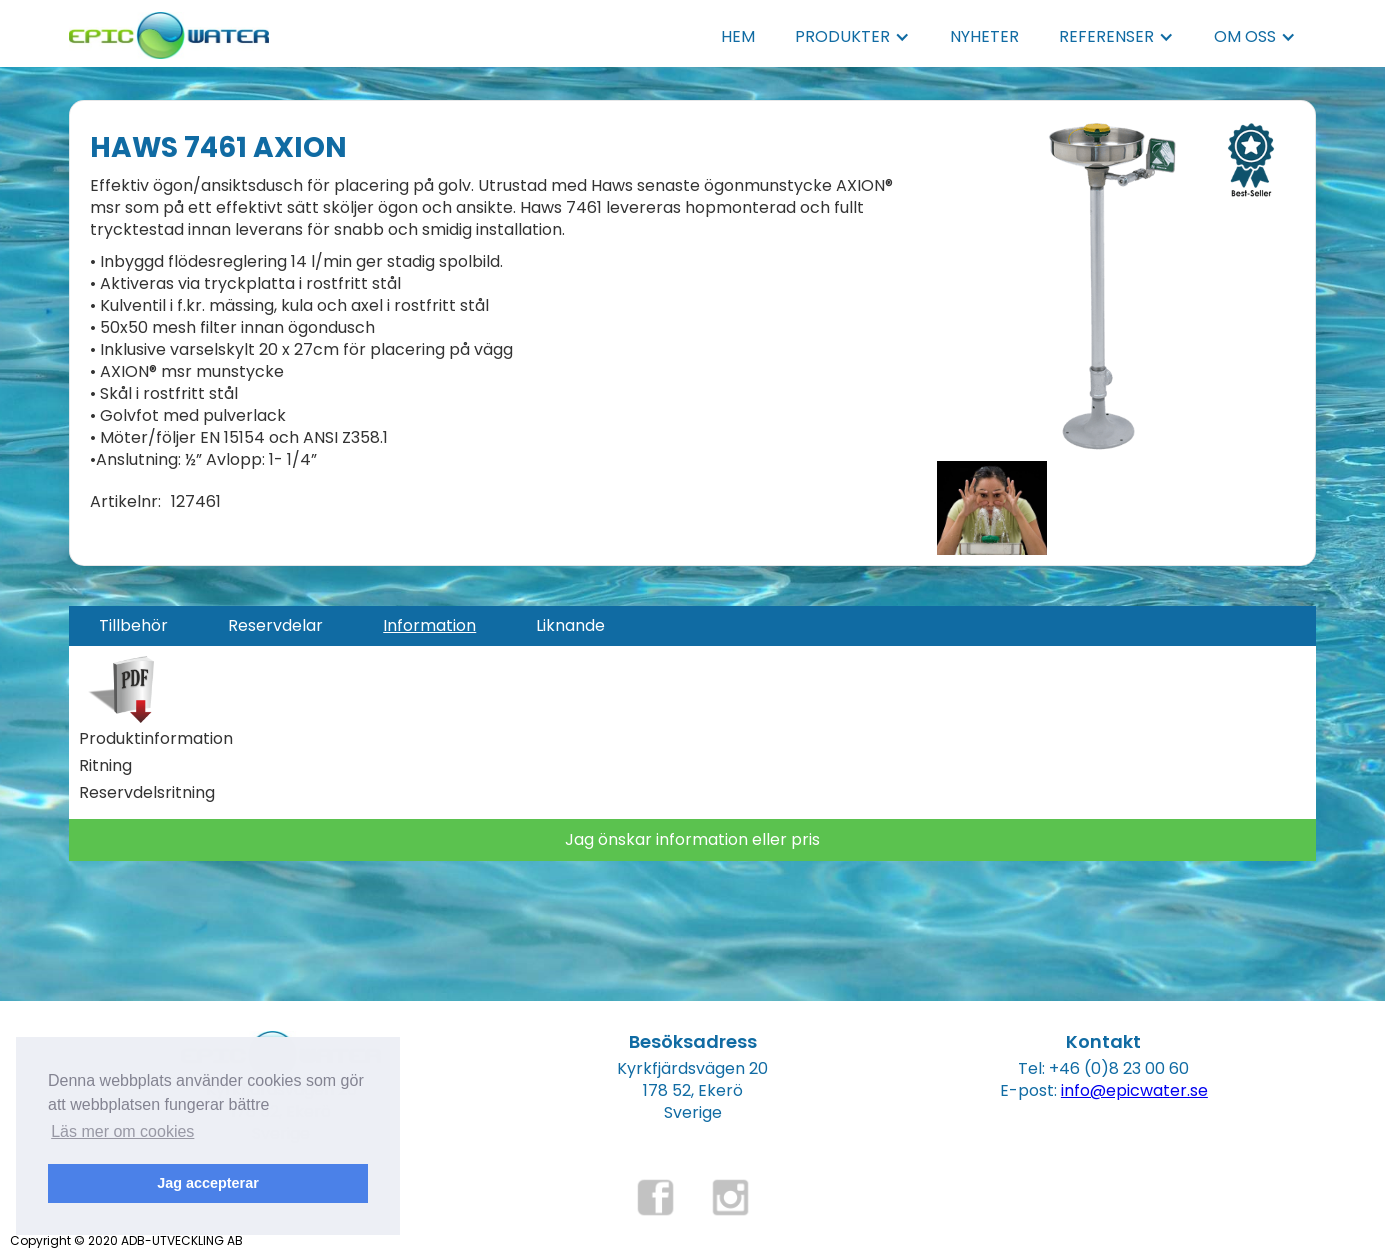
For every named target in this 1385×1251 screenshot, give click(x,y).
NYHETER (984, 36)
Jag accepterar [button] (208, 1183)
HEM (738, 36)
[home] (169, 29)
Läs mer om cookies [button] (122, 1131)
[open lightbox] (1112, 286)
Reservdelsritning (147, 793)
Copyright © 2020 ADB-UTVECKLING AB (126, 1240)
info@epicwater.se (1134, 1090)
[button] (852, 37)
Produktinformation (156, 739)
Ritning (105, 766)
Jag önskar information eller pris (692, 839)
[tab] (133, 626)
